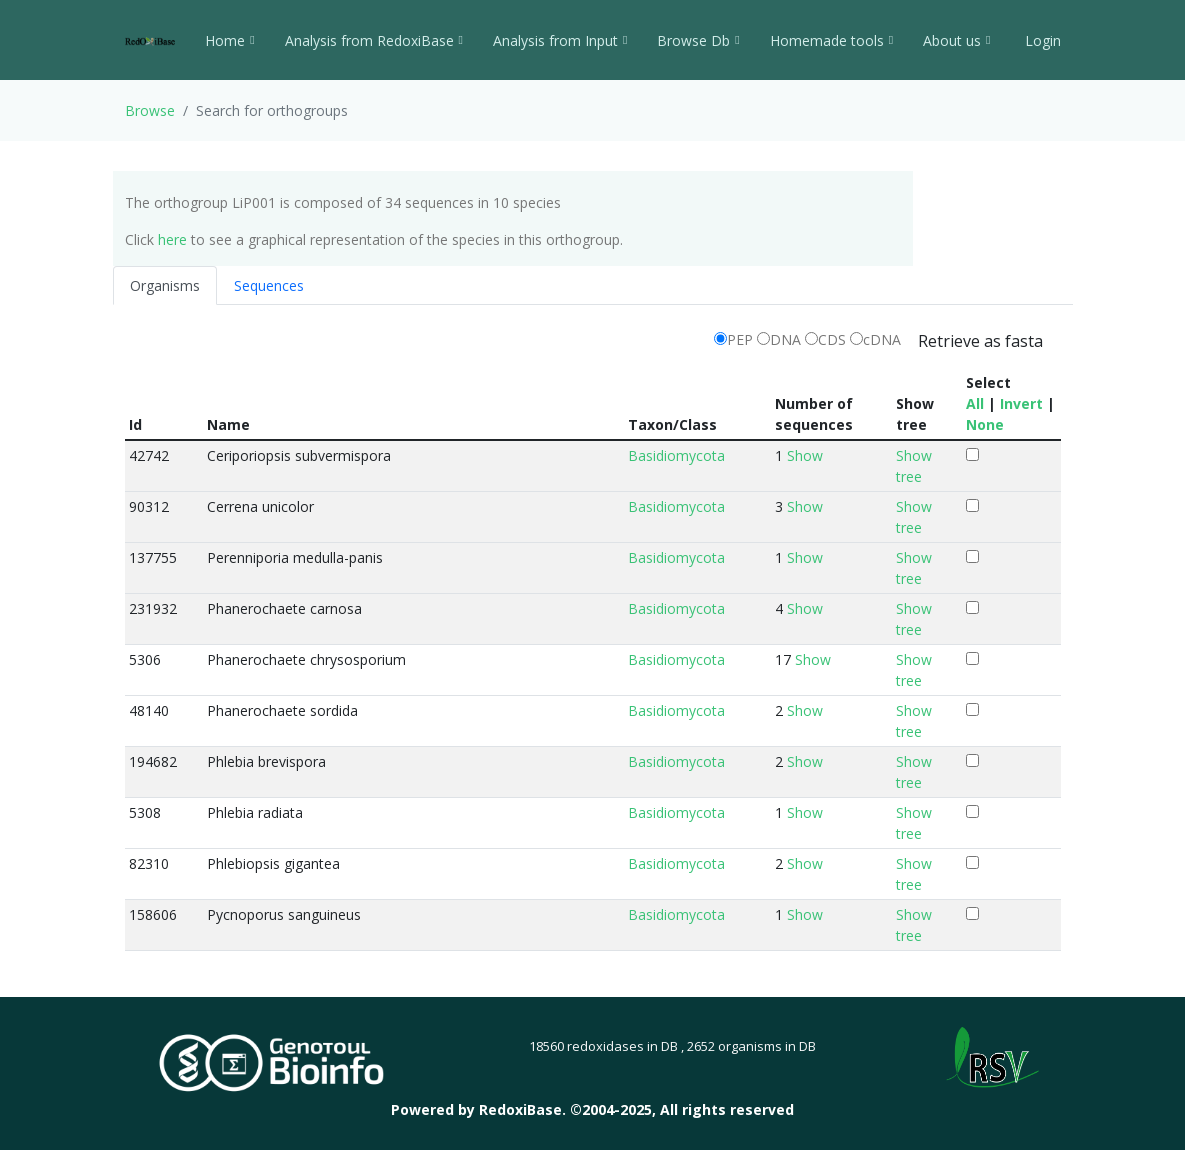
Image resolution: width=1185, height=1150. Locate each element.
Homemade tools (831, 40)
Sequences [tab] (269, 285)
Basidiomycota (676, 455)
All (975, 403)
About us (956, 40)
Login (1041, 40)
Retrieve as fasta (980, 341)
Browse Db (698, 40)
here (172, 239)
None (985, 424)
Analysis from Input (560, 40)
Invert (1021, 403)
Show (805, 455)
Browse (150, 110)
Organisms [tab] (165, 285)
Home (229, 40)
